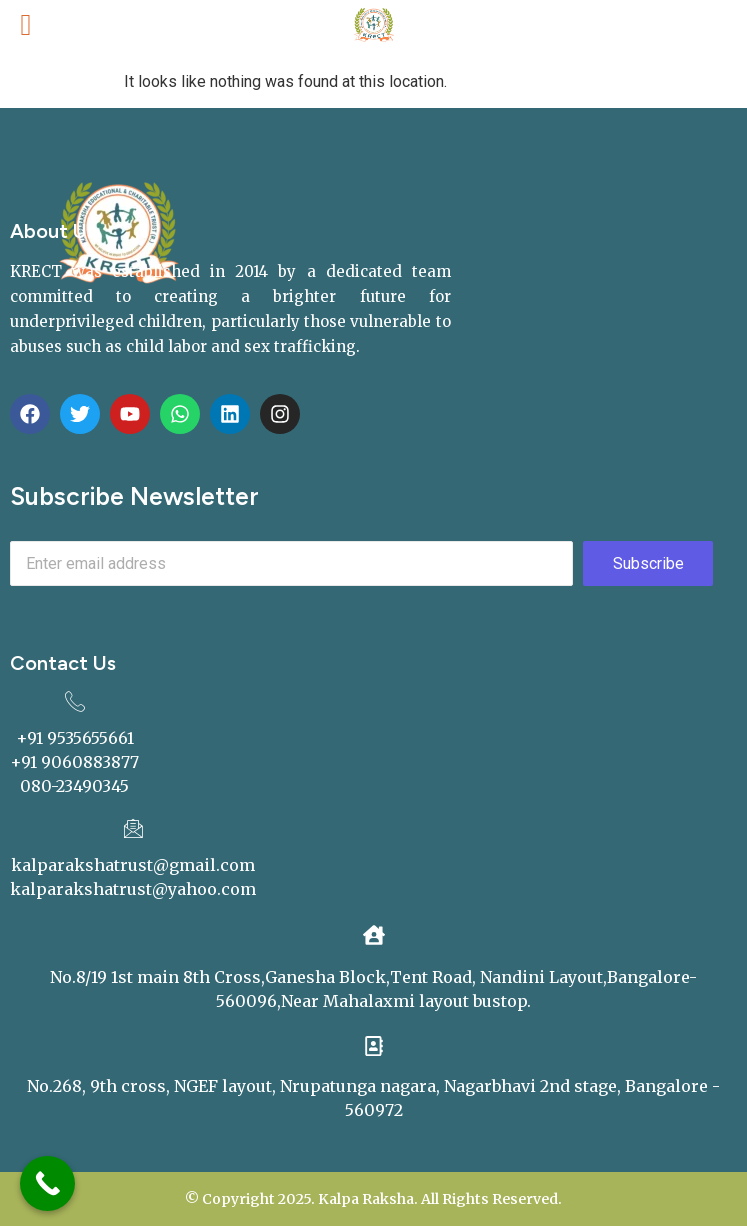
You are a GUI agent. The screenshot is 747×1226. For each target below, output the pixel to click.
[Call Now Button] (47, 1183)
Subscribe (648, 563)
